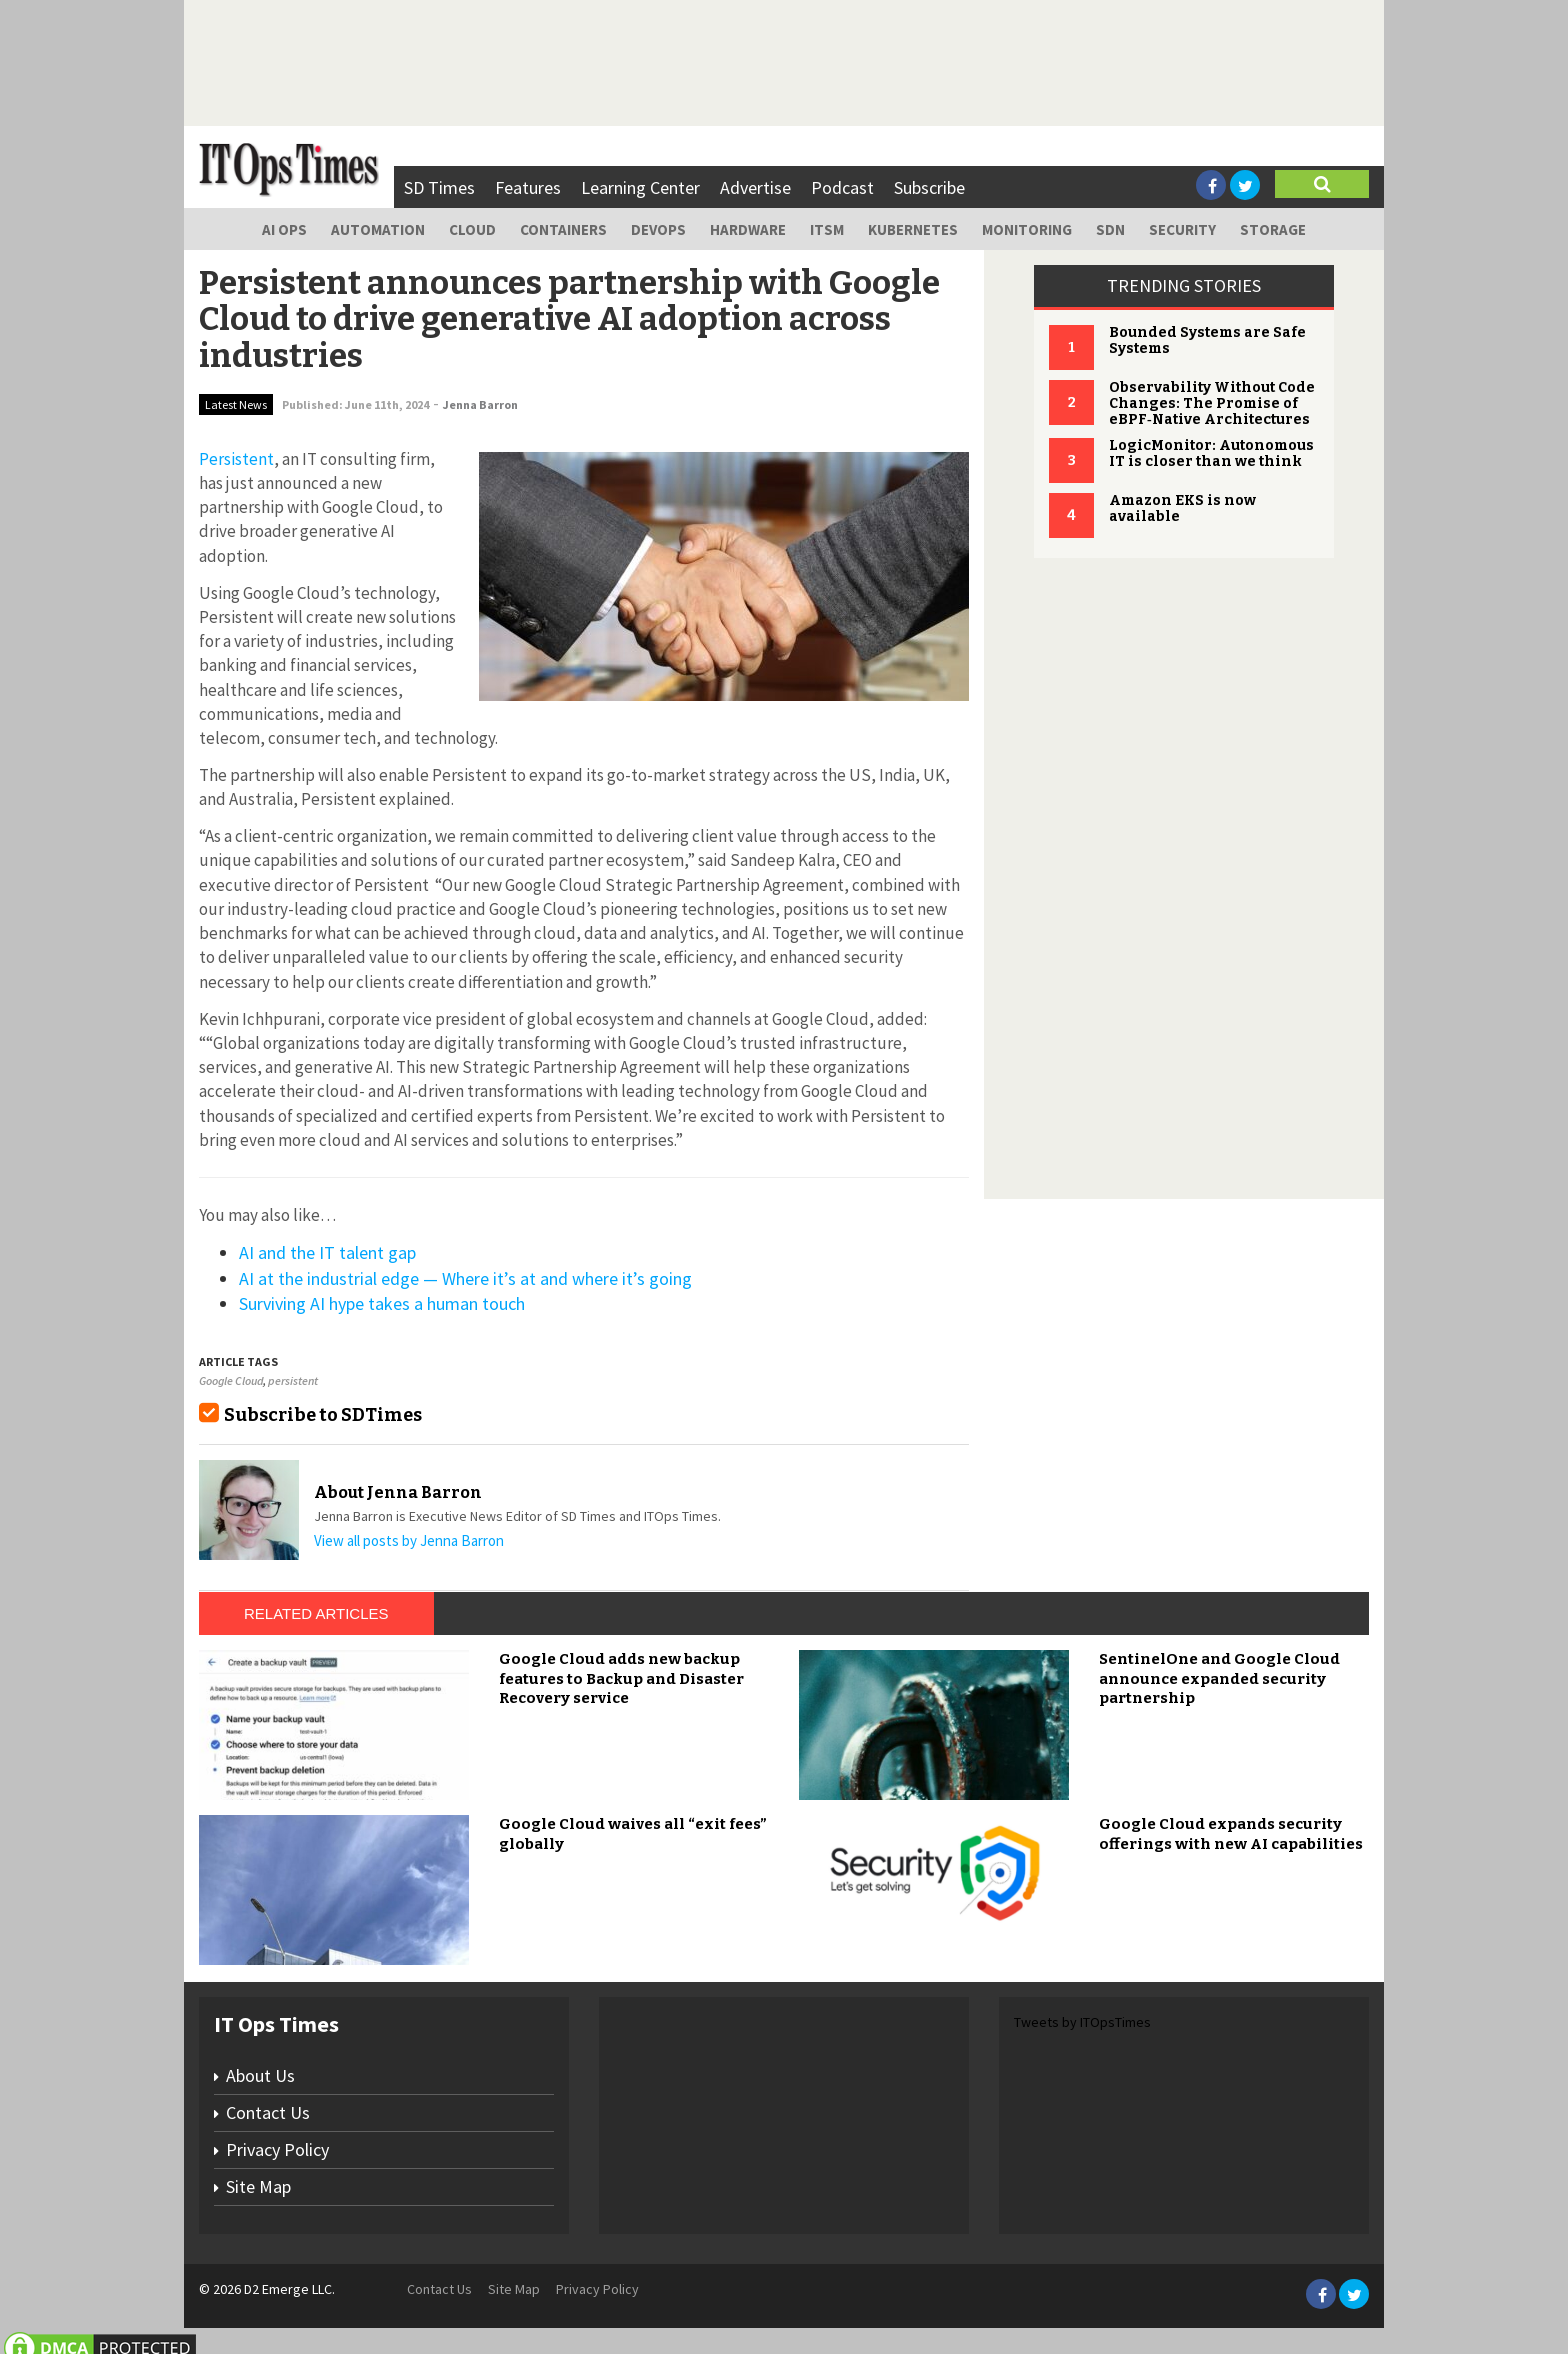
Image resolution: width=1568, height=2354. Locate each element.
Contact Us (268, 2112)
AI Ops (284, 229)
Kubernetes (913, 229)
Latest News (236, 404)
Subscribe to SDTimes (323, 1415)
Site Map (258, 2186)
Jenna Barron (480, 404)
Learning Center (640, 187)
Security (1182, 229)
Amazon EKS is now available (1182, 508)
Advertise (755, 187)
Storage (1273, 229)
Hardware (748, 229)
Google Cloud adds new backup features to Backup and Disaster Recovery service (621, 1678)
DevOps (658, 229)
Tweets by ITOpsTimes (1082, 2022)
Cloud (472, 229)
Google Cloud (231, 1380)
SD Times (439, 187)
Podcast (842, 187)
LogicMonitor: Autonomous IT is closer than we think (1211, 453)
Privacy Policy (277, 2149)
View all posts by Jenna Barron (409, 1540)
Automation (378, 229)
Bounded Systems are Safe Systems (1207, 340)
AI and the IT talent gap (327, 1252)
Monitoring (1027, 229)
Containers (563, 229)
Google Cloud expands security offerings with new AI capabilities (1231, 1834)
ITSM (827, 229)
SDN (1110, 229)
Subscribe (929, 187)
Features (528, 187)
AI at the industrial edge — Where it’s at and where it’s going (465, 1278)
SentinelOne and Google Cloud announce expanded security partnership (1219, 1678)
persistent (293, 1380)
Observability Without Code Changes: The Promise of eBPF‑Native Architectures (1212, 403)
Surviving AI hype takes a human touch (382, 1303)
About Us (260, 2075)
